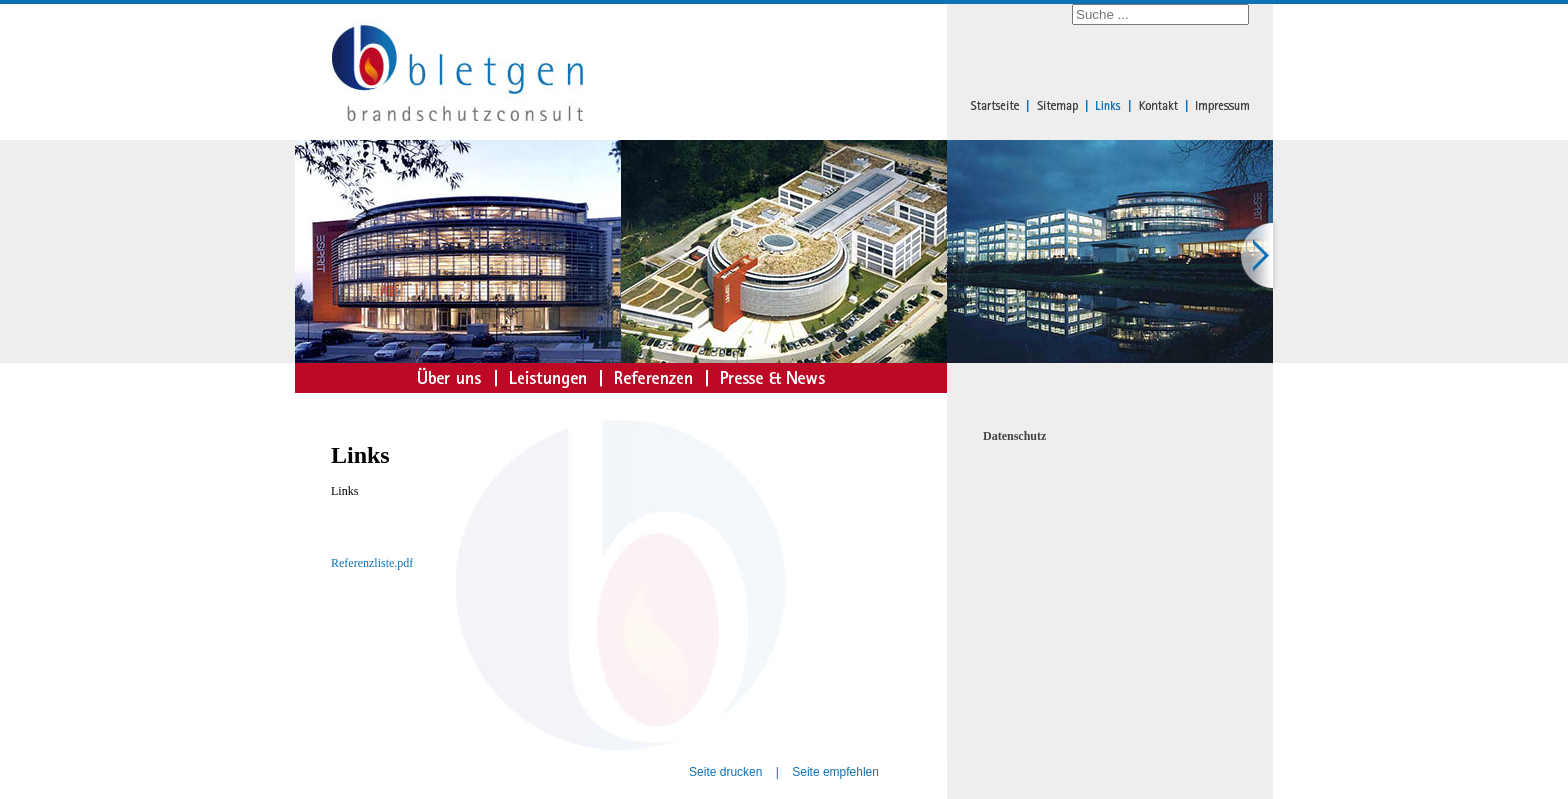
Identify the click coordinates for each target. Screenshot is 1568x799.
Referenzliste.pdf (372, 563)
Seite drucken (725, 772)
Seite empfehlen (835, 772)
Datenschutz (1014, 436)
